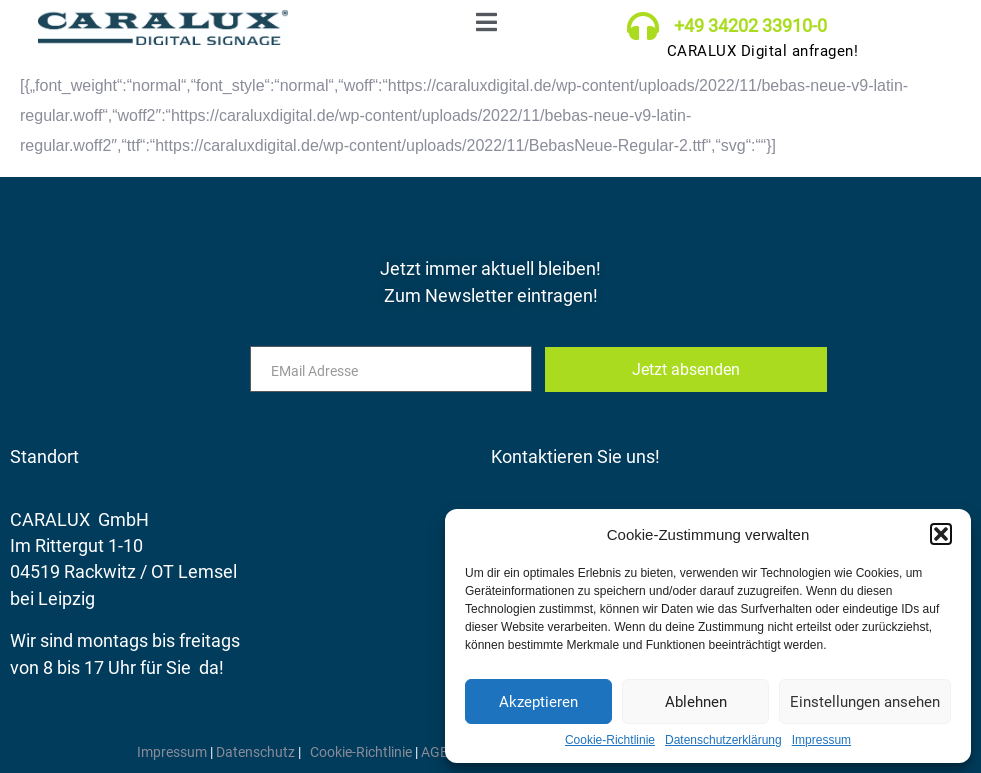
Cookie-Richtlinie (610, 740)
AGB (435, 752)
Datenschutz (257, 752)
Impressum (821, 740)
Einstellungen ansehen (865, 702)
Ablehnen (696, 702)
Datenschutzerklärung (723, 740)
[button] (941, 534)
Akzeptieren (538, 702)
